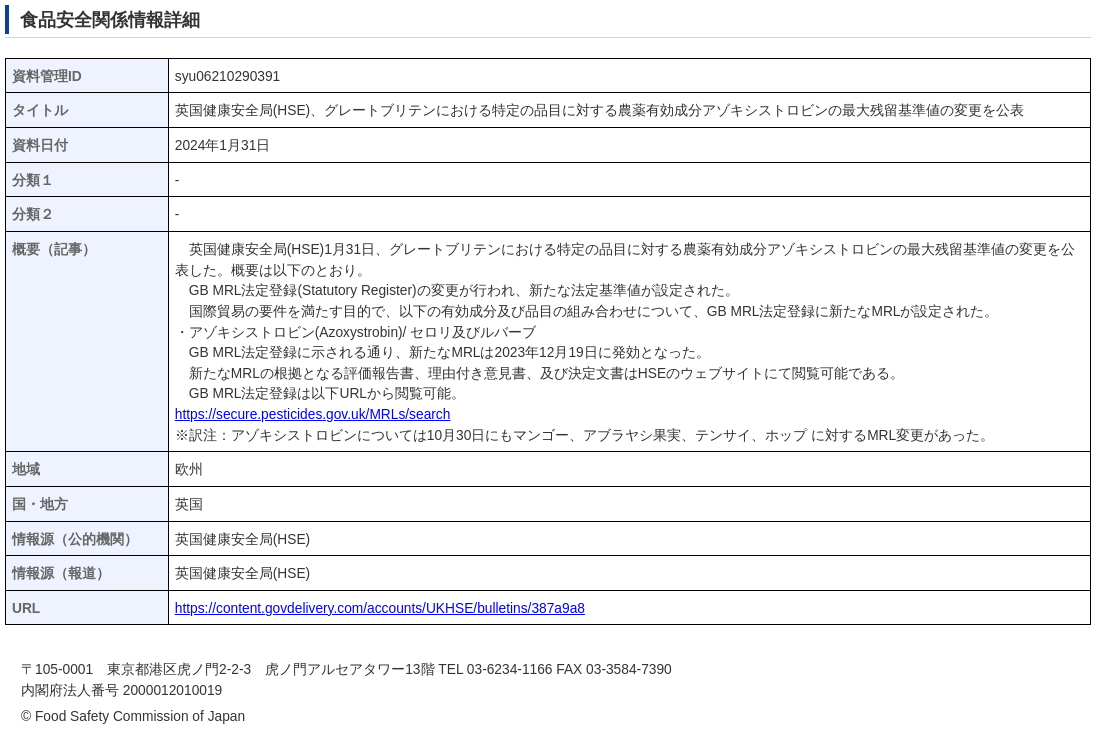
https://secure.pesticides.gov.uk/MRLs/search (313, 414)
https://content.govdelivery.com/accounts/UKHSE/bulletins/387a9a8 (380, 608)
